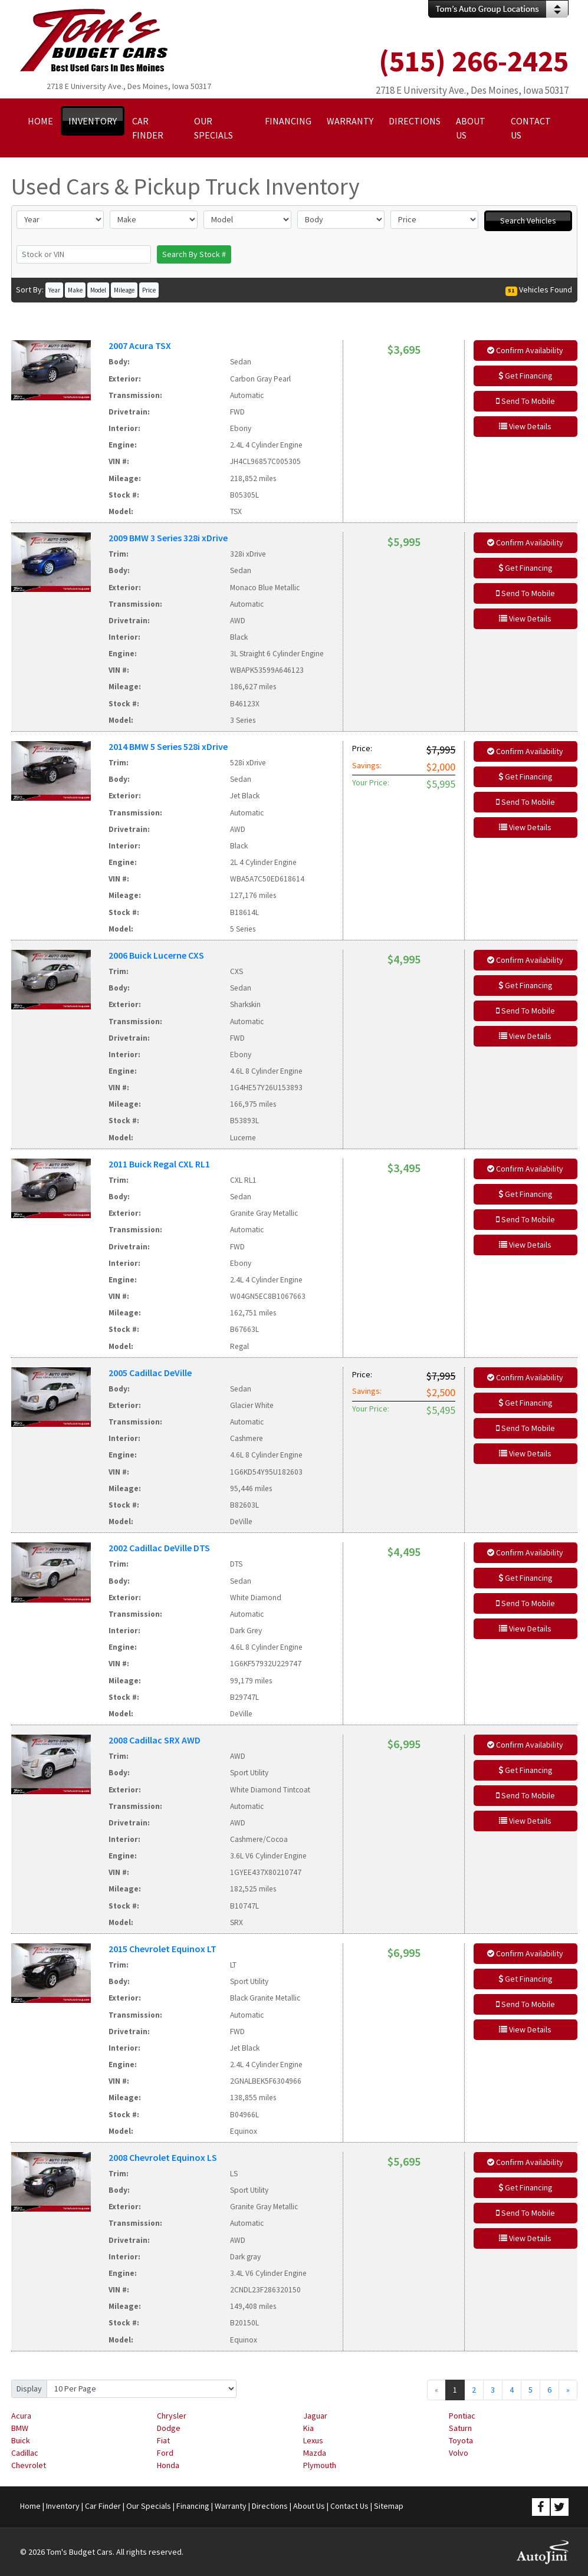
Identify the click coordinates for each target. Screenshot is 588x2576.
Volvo (458, 2452)
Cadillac (24, 2452)
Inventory (63, 2506)
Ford (165, 2452)
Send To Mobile (525, 401)
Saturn (460, 2428)
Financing (192, 2506)
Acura (21, 2415)
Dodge (168, 2428)
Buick (20, 2440)
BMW (19, 2428)
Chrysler (171, 2415)
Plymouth (319, 2465)
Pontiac (462, 2415)
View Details (525, 426)
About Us (309, 2506)
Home (30, 2506)
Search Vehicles (528, 220)
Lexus (313, 2440)
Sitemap (388, 2506)
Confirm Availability (525, 350)
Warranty (231, 2506)
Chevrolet (28, 2465)
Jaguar (315, 2415)
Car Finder (103, 2506)
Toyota (461, 2440)
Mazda (314, 2452)
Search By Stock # (194, 254)
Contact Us (349, 2506)
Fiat (163, 2440)
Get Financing (525, 375)
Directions (270, 2506)
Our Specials (148, 2506)
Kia (308, 2428)
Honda (168, 2465)
